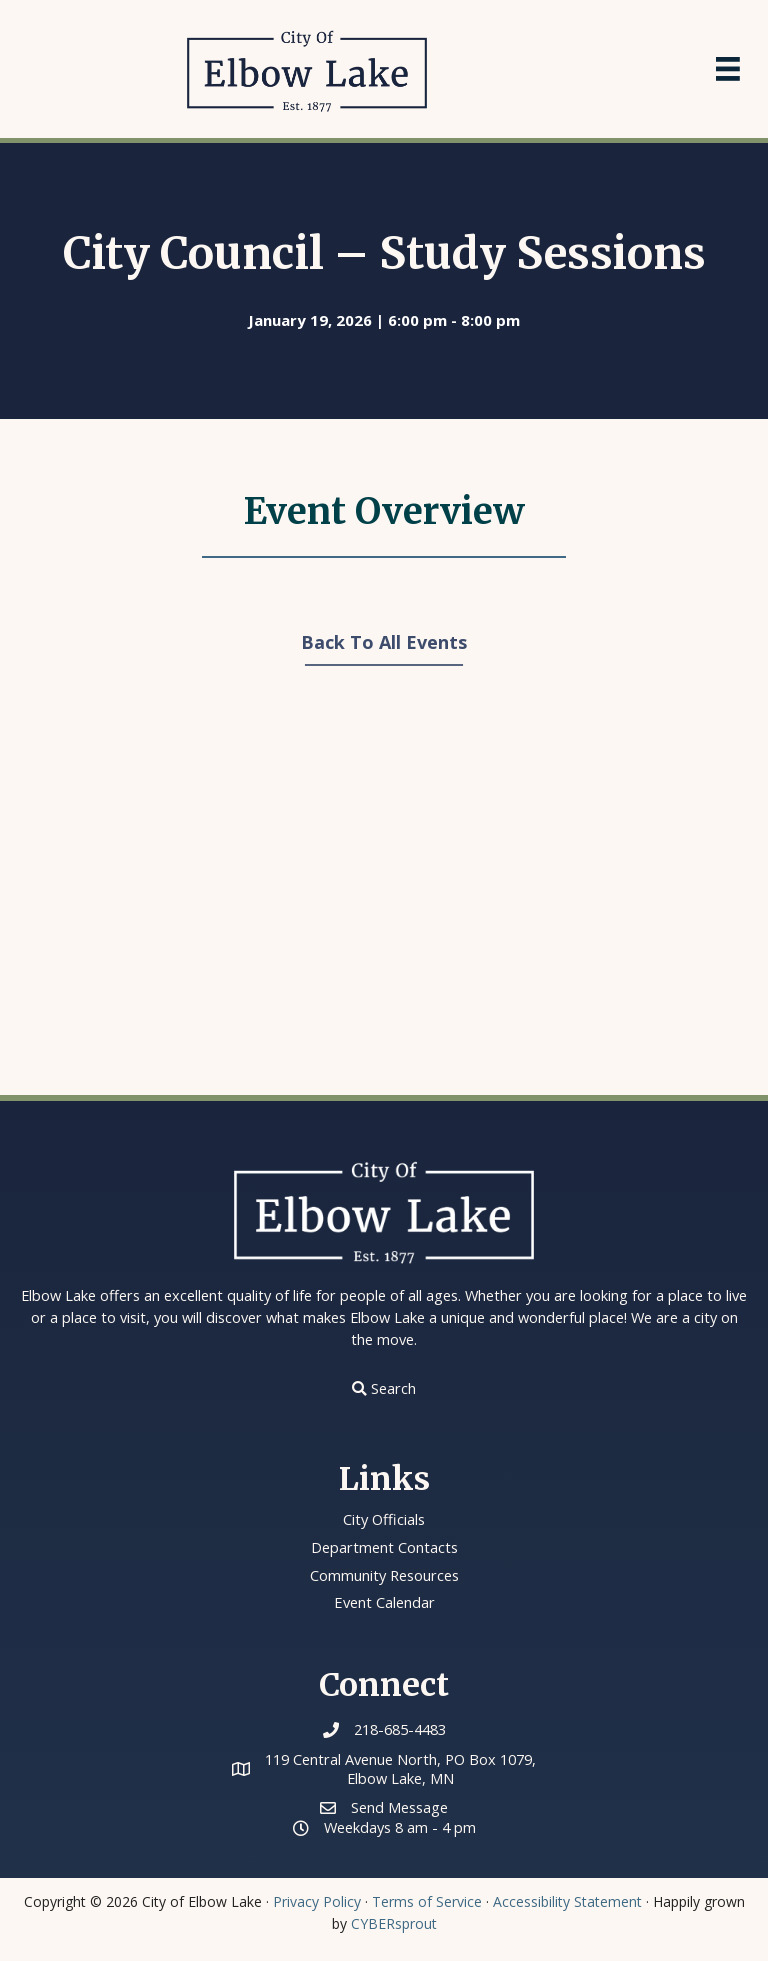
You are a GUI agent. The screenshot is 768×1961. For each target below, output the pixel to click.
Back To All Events (384, 642)
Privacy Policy (317, 1900)
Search (393, 1388)
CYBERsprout (394, 1922)
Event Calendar (384, 1602)
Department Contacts (384, 1547)
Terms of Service (427, 1900)
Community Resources (384, 1574)
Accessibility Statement (567, 1900)
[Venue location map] (384, 894)
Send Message (399, 1806)
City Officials (384, 1519)
